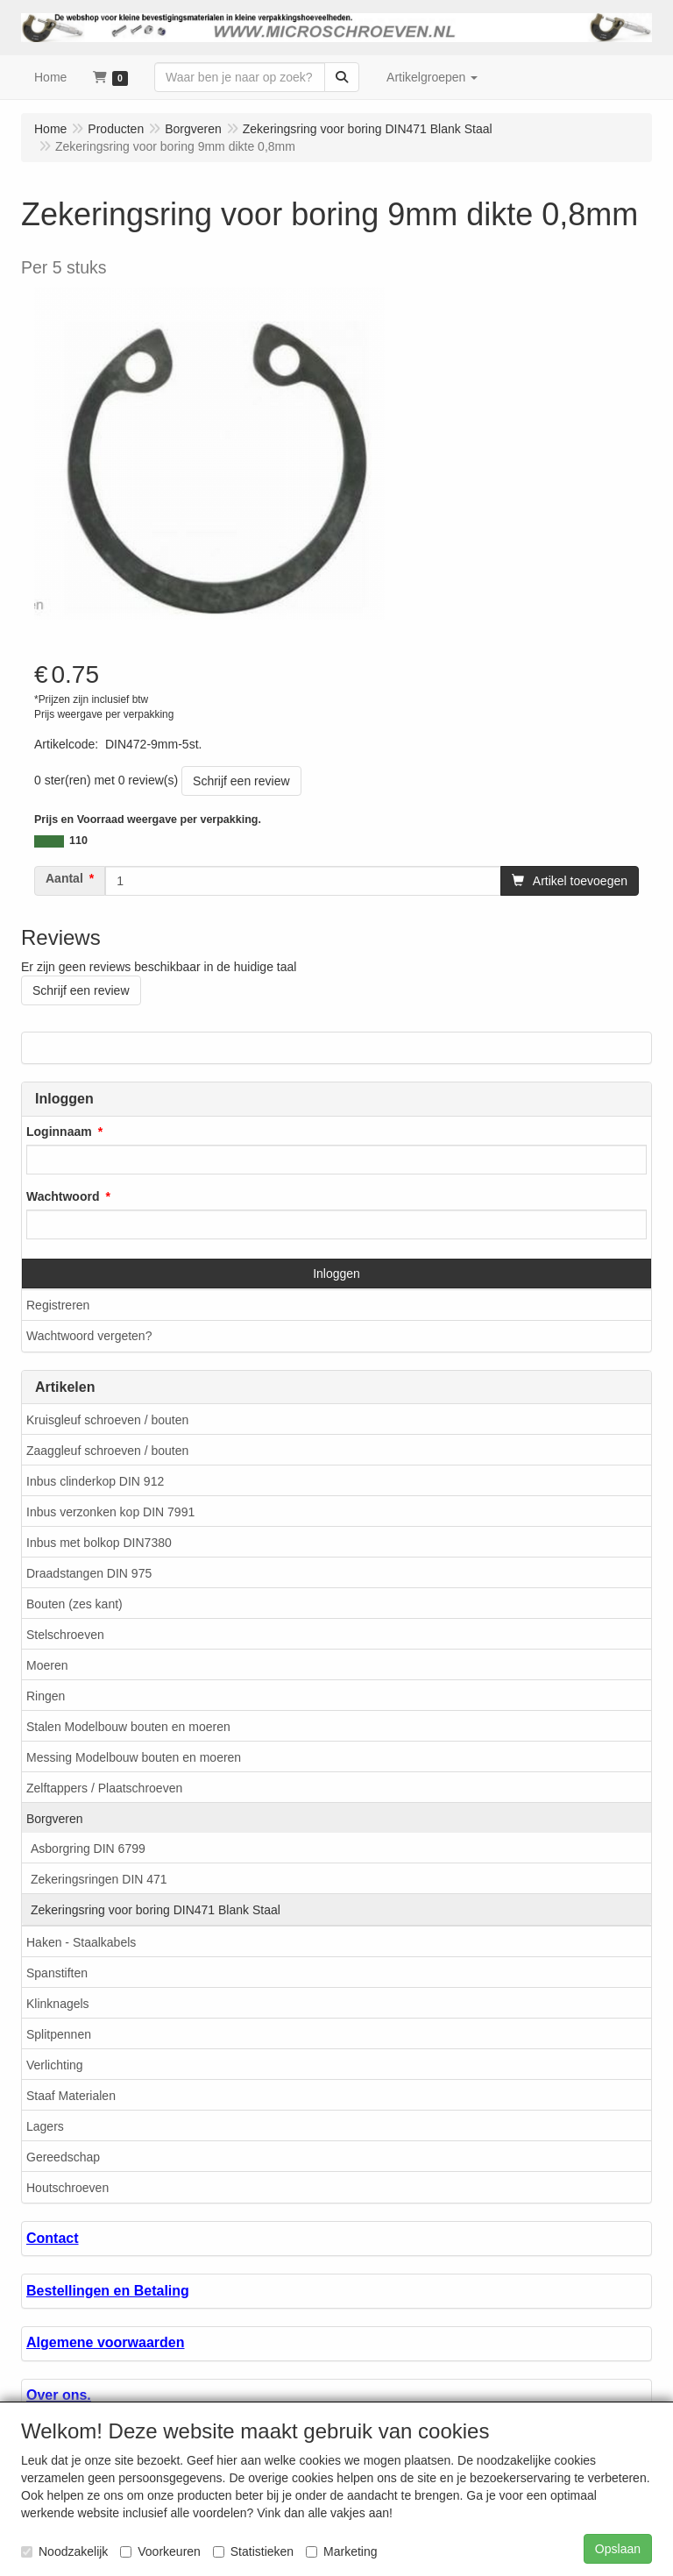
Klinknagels (57, 2004)
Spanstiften (57, 1973)
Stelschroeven (65, 1635)
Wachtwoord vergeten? (89, 1336)
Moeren (46, 1665)
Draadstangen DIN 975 (89, 1573)
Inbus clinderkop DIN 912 (95, 1481)
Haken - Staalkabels (81, 1942)
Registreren (57, 1305)
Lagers (45, 2126)
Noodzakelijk (64, 2551)
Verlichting (54, 2065)
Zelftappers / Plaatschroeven (104, 1788)
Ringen (45, 1696)
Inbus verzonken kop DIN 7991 (110, 1512)
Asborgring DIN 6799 (88, 1849)
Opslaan (618, 2549)
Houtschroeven (67, 2188)
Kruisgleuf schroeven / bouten (107, 1420)
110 (78, 840)
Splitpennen (58, 2034)
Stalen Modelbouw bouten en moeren (128, 1727)
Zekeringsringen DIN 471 (99, 1879)
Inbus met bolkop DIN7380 (99, 1543)
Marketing (341, 2551)
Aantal (64, 878)
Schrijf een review (241, 781)
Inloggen (336, 1274)
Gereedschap (63, 2157)
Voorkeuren (160, 2551)
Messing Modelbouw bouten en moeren (133, 1757)
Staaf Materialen (71, 2096)
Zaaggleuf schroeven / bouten (107, 1451)
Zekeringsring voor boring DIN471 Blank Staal (155, 1910)
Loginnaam (59, 1132)
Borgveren (54, 1819)
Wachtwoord (62, 1196)
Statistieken (253, 2551)
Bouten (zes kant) (74, 1604)
